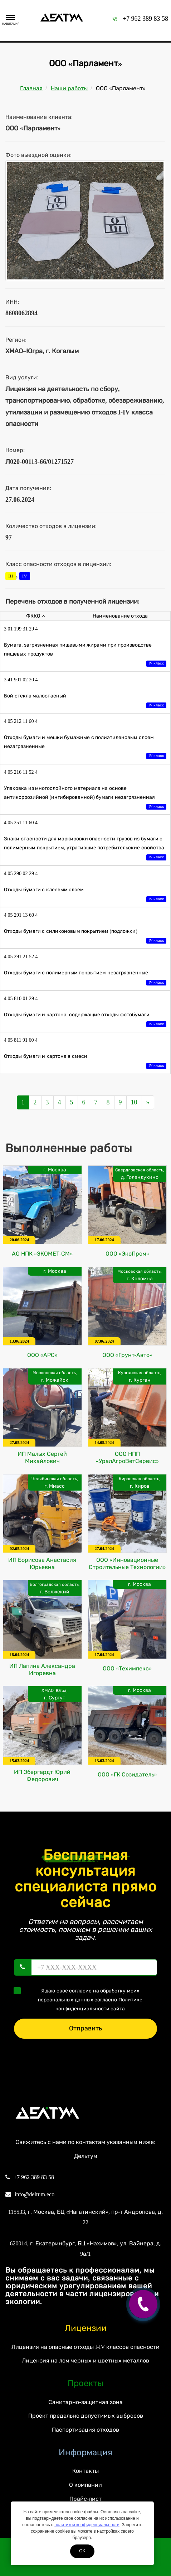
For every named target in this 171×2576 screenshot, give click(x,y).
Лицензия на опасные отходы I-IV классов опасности (85, 2347)
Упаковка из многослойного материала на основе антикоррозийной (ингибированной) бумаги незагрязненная (85, 798)
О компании (85, 2485)
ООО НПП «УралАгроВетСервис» (127, 1457)
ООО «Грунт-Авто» (127, 1355)
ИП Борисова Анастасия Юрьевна (42, 1563)
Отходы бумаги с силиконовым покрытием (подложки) (85, 937)
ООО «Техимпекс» (127, 1668)
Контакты (85, 2471)
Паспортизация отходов (85, 2430)
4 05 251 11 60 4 (21, 822)
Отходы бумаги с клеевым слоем (85, 895)
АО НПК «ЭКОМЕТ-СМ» (42, 1254)
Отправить (85, 2028)
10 (134, 1102)
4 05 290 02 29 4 (21, 873)
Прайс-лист (85, 2499)
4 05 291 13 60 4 (21, 915)
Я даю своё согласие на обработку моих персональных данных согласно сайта (80, 1999)
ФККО (35, 616)
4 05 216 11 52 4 (21, 772)
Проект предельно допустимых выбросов (85, 2416)
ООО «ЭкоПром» (127, 1254)
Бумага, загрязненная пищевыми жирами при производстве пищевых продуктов (85, 655)
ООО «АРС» (42, 1355)
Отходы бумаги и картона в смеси (85, 1062)
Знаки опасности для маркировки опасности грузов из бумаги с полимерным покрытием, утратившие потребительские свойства (85, 849)
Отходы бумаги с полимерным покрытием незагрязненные (85, 978)
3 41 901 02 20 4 (21, 679)
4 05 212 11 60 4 (21, 721)
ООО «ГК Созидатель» (127, 1774)
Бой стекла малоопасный (85, 701)
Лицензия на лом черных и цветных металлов (85, 2360)
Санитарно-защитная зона (85, 2402)
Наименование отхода (120, 616)
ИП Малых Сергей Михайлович (42, 1457)
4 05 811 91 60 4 (21, 1040)
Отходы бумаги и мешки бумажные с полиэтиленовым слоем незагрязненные (85, 747)
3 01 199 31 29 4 (21, 629)
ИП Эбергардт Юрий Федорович (42, 1775)
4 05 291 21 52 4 (21, 956)
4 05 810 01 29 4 (21, 998)
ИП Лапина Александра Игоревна (42, 1669)
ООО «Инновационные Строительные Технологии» (127, 1563)
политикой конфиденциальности (86, 2524)
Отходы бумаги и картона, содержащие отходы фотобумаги (85, 1020)
